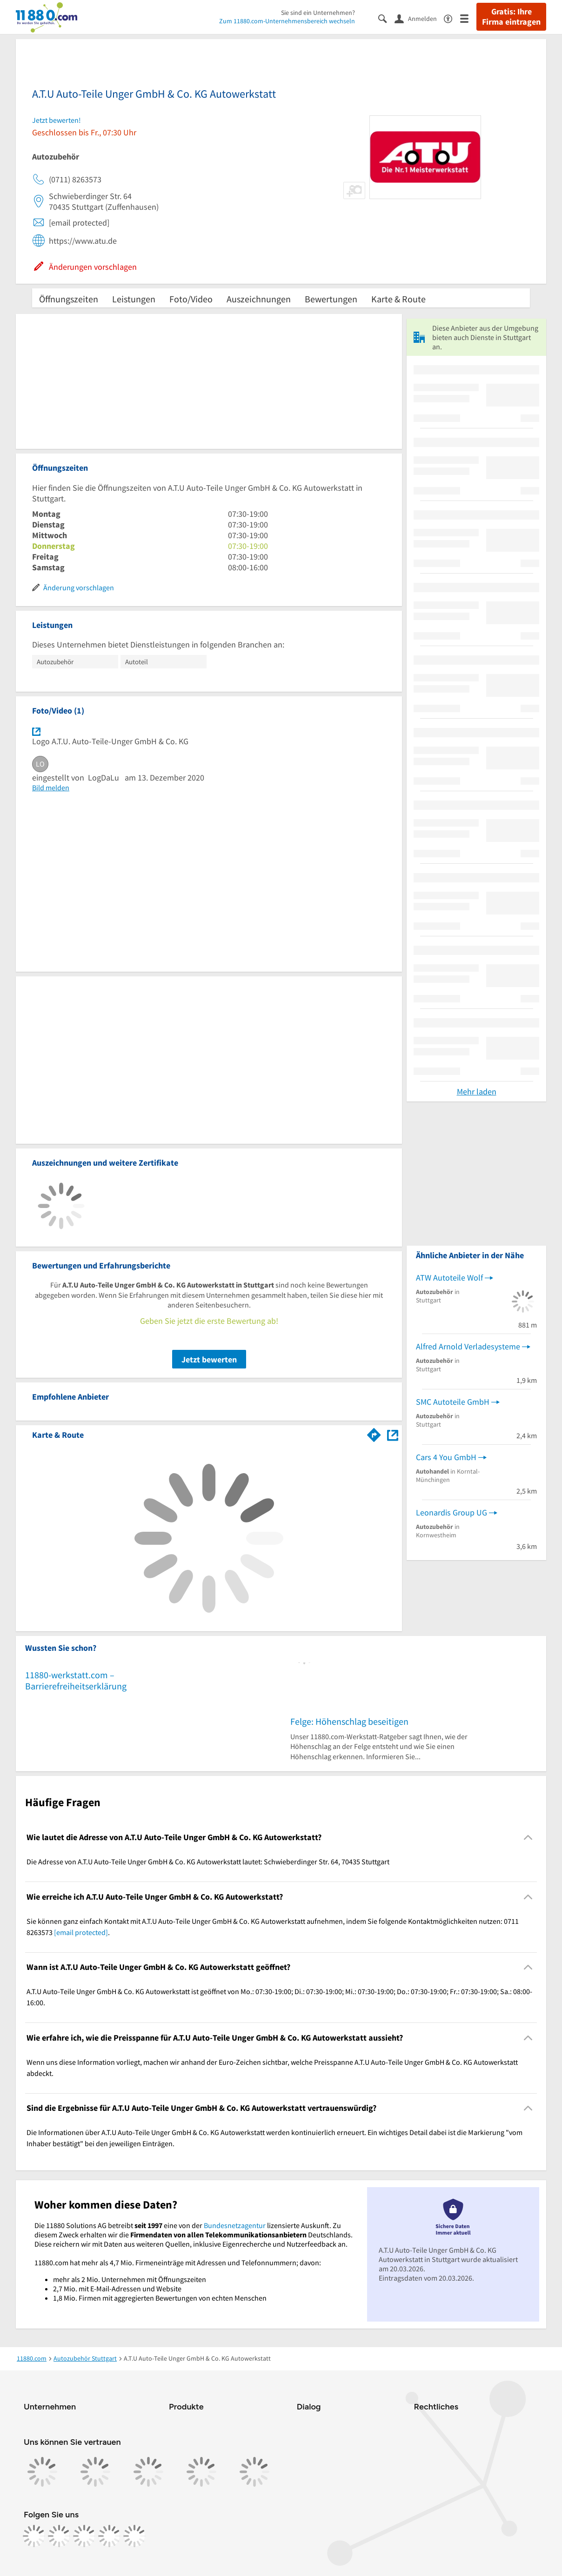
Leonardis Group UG (451, 1512)
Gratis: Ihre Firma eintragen (511, 16)
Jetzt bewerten (209, 1359)
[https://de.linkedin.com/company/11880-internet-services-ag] (109, 2536)
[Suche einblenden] (386, 18)
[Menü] (468, 18)
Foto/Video (191, 299)
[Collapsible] (528, 1837)
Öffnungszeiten (68, 299)
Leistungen (133, 299)
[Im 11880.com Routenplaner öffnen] (374, 1433)
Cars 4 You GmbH (446, 1457)
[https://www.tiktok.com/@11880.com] (84, 2536)
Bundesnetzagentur (235, 2225)
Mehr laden (476, 1091)
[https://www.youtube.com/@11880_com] (134, 2536)
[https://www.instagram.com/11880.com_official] (59, 2536)
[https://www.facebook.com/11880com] (34, 2536)
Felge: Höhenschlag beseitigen (349, 1721)
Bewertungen (331, 299)
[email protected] (81, 1932)
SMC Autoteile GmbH (452, 1401)
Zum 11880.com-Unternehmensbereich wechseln (287, 21)
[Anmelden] (419, 18)
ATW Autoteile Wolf (449, 1277)
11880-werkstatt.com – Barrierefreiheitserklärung (76, 1680)
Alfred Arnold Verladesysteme (468, 1346)
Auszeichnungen (259, 299)
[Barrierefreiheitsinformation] (452, 18)
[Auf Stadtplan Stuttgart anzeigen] (392, 1434)
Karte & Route (398, 299)
